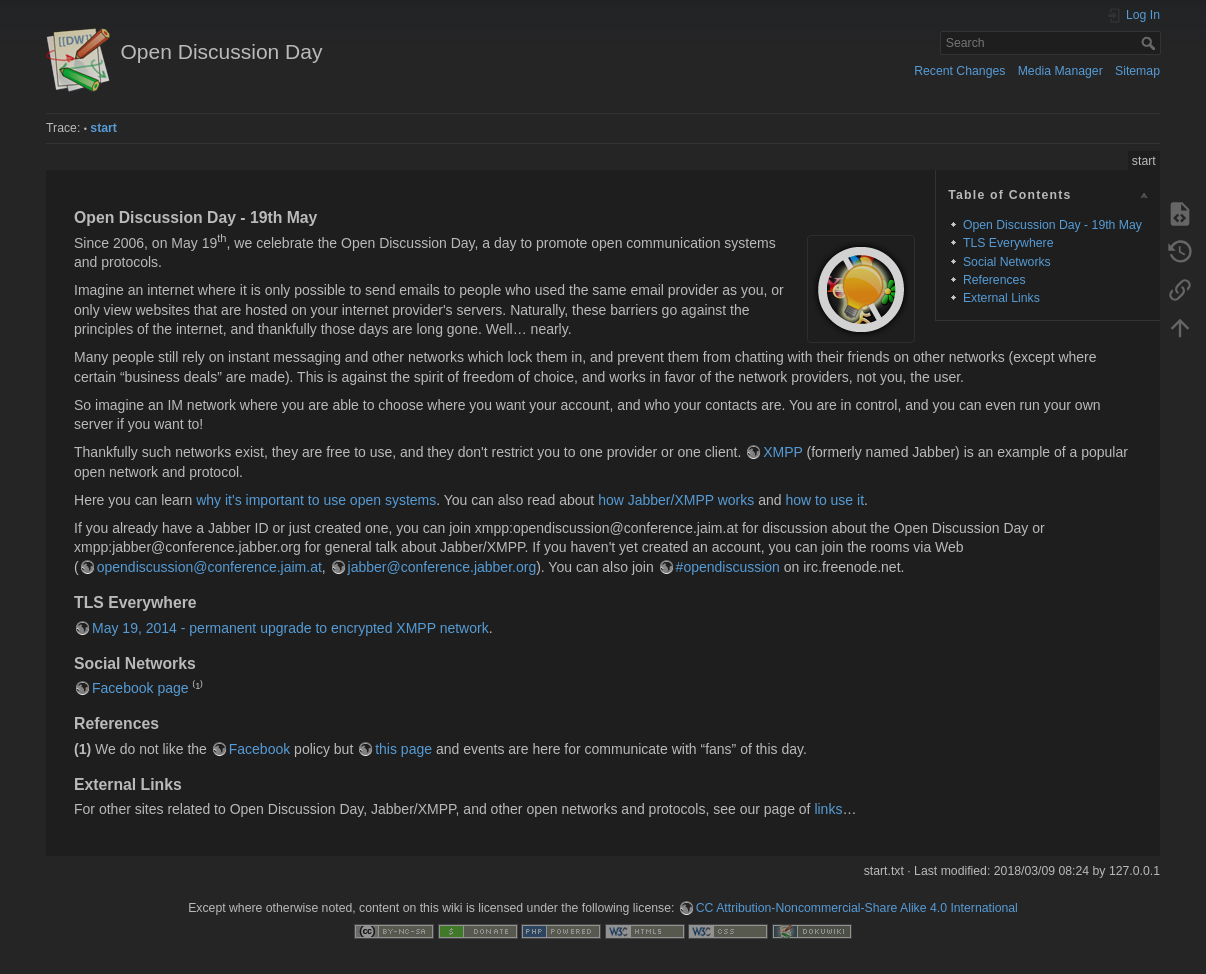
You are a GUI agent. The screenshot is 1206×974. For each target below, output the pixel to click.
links (828, 809)
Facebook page (140, 688)
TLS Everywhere (1008, 243)
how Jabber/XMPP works (676, 500)
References (994, 280)
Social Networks (1007, 262)
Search (1150, 43)
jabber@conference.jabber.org (442, 567)
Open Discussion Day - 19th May (1052, 225)
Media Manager (1060, 71)
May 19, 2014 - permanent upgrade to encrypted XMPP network (290, 628)
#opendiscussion (728, 567)
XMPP (782, 452)
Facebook (259, 749)
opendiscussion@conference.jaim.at (209, 567)
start (103, 128)
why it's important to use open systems (316, 500)
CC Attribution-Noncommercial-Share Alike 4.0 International (857, 908)
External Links (1001, 298)
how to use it (824, 500)
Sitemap (1137, 71)
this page (403, 749)
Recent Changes (959, 71)
